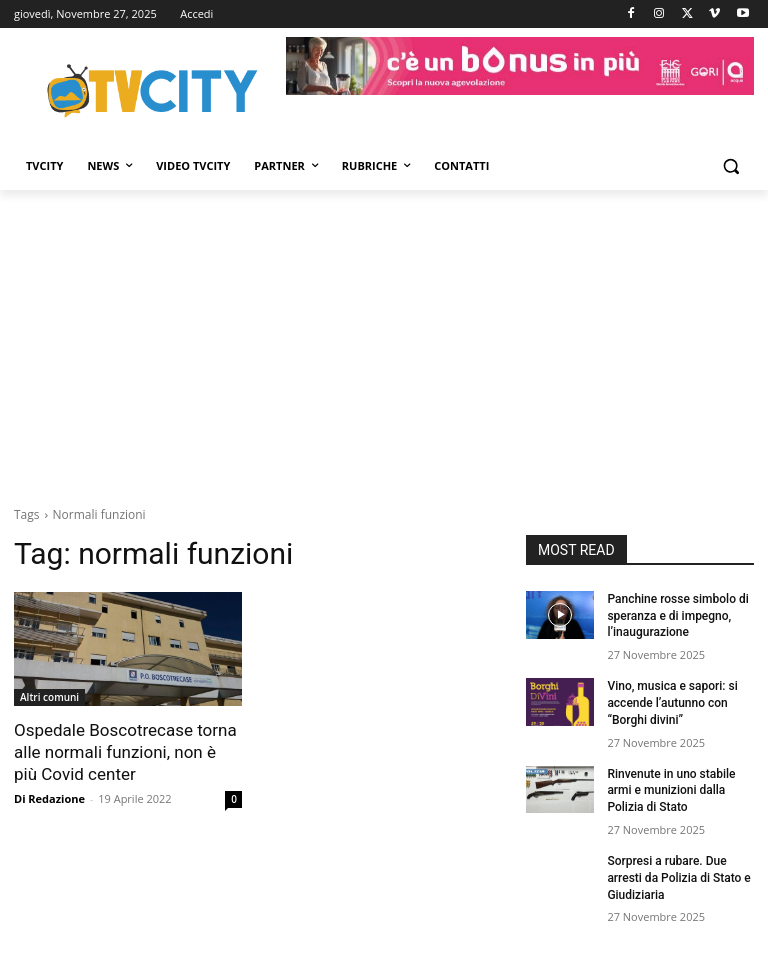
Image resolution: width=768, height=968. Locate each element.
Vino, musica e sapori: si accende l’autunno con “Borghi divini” (672, 703)
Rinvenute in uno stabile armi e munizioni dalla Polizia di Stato (671, 791)
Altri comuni (49, 697)
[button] (730, 166)
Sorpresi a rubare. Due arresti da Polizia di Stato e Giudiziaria (678, 878)
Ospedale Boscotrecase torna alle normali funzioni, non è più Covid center (125, 752)
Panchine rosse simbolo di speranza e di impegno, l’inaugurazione (677, 616)
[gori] (520, 66)
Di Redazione (49, 798)
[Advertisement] (384, 340)
